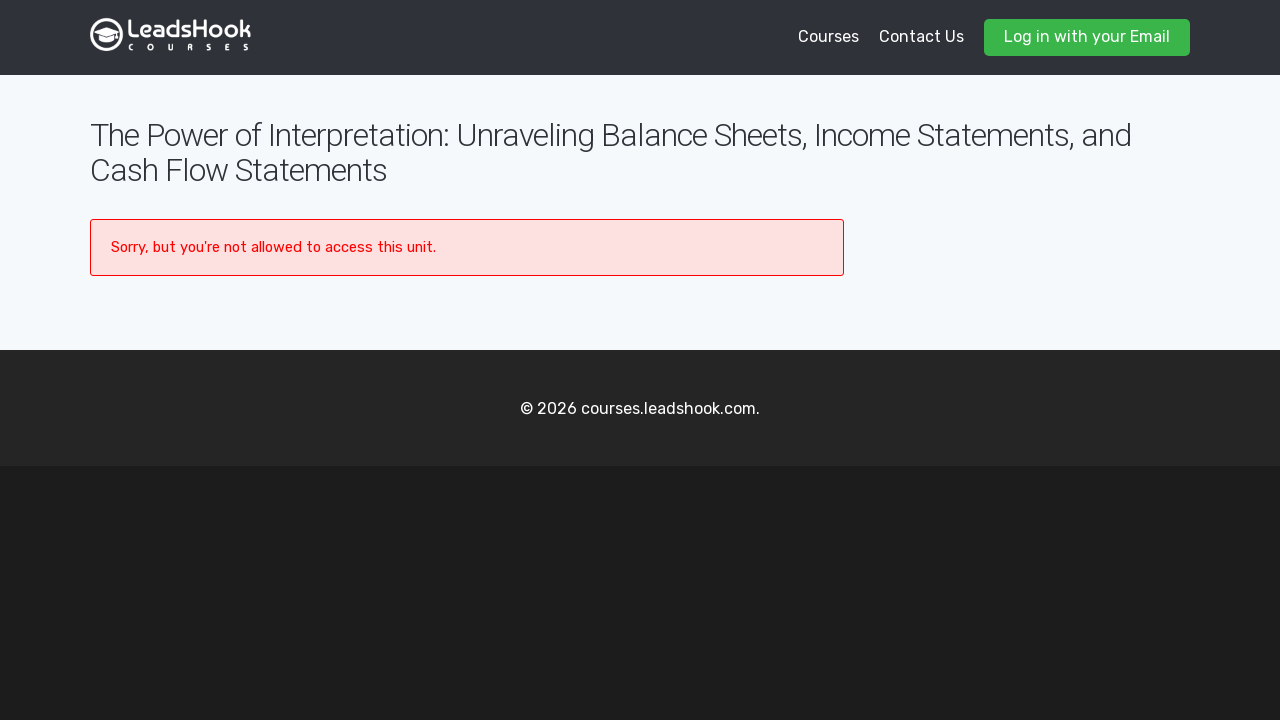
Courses (828, 36)
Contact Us (921, 36)
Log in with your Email (1087, 36)
